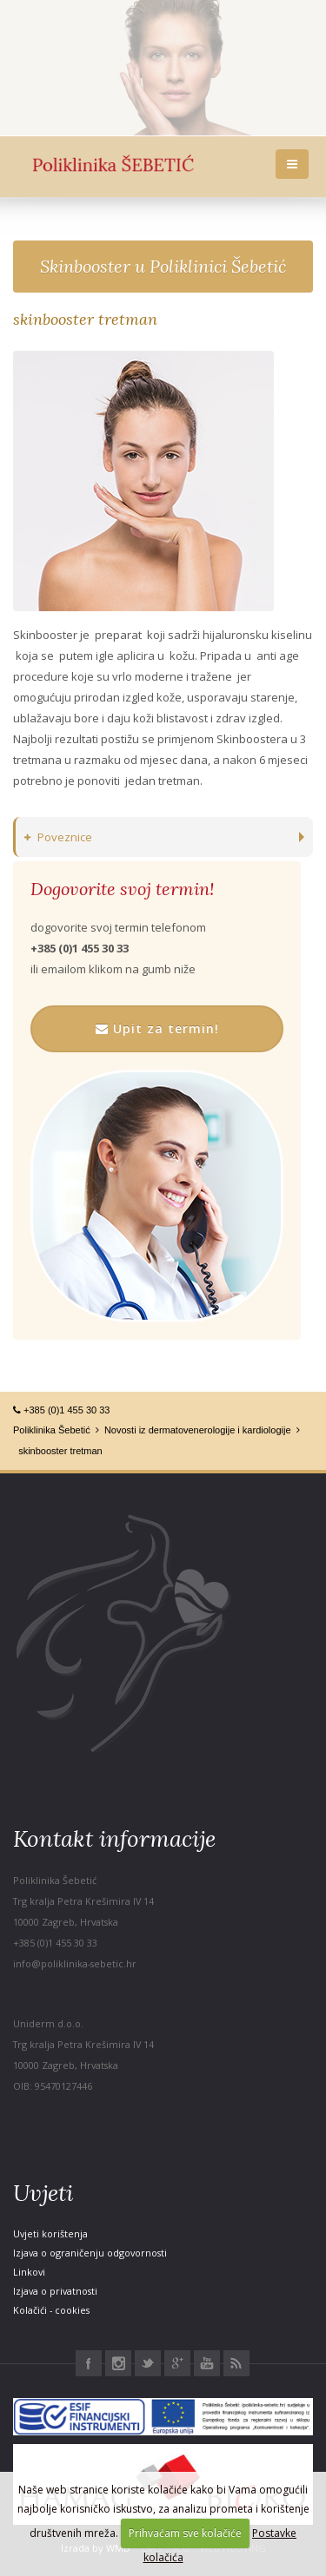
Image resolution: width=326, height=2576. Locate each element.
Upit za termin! (157, 1028)
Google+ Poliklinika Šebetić (177, 2363)
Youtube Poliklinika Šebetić (207, 2363)
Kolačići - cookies (51, 2309)
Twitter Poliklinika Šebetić (148, 2363)
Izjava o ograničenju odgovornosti (90, 2252)
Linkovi (29, 2271)
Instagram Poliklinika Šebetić (118, 2363)
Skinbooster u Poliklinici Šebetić (163, 266)
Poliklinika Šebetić (51, 1430)
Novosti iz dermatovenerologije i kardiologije (197, 1430)
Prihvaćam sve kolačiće (185, 2533)
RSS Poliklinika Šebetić (236, 2363)
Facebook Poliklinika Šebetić (89, 2363)
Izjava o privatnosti (55, 2290)
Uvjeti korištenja (50, 2233)
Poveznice (58, 837)
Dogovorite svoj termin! (122, 889)
